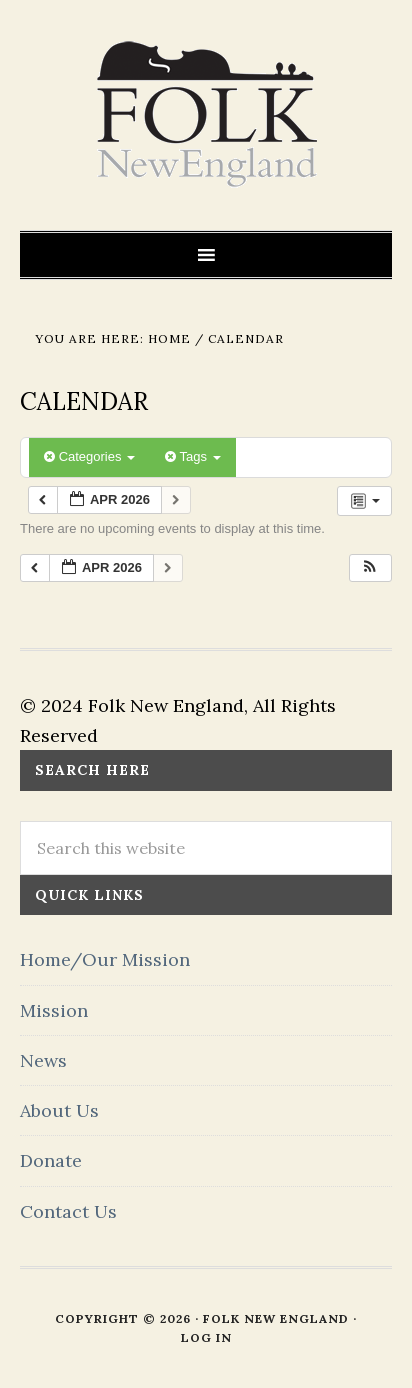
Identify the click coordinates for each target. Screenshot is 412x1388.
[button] (370, 568)
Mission (54, 1010)
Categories (89, 456)
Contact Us (68, 1211)
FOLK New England (206, 115)
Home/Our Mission (105, 959)
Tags (192, 456)
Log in (206, 1337)
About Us (59, 1110)
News (43, 1060)
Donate (51, 1160)
